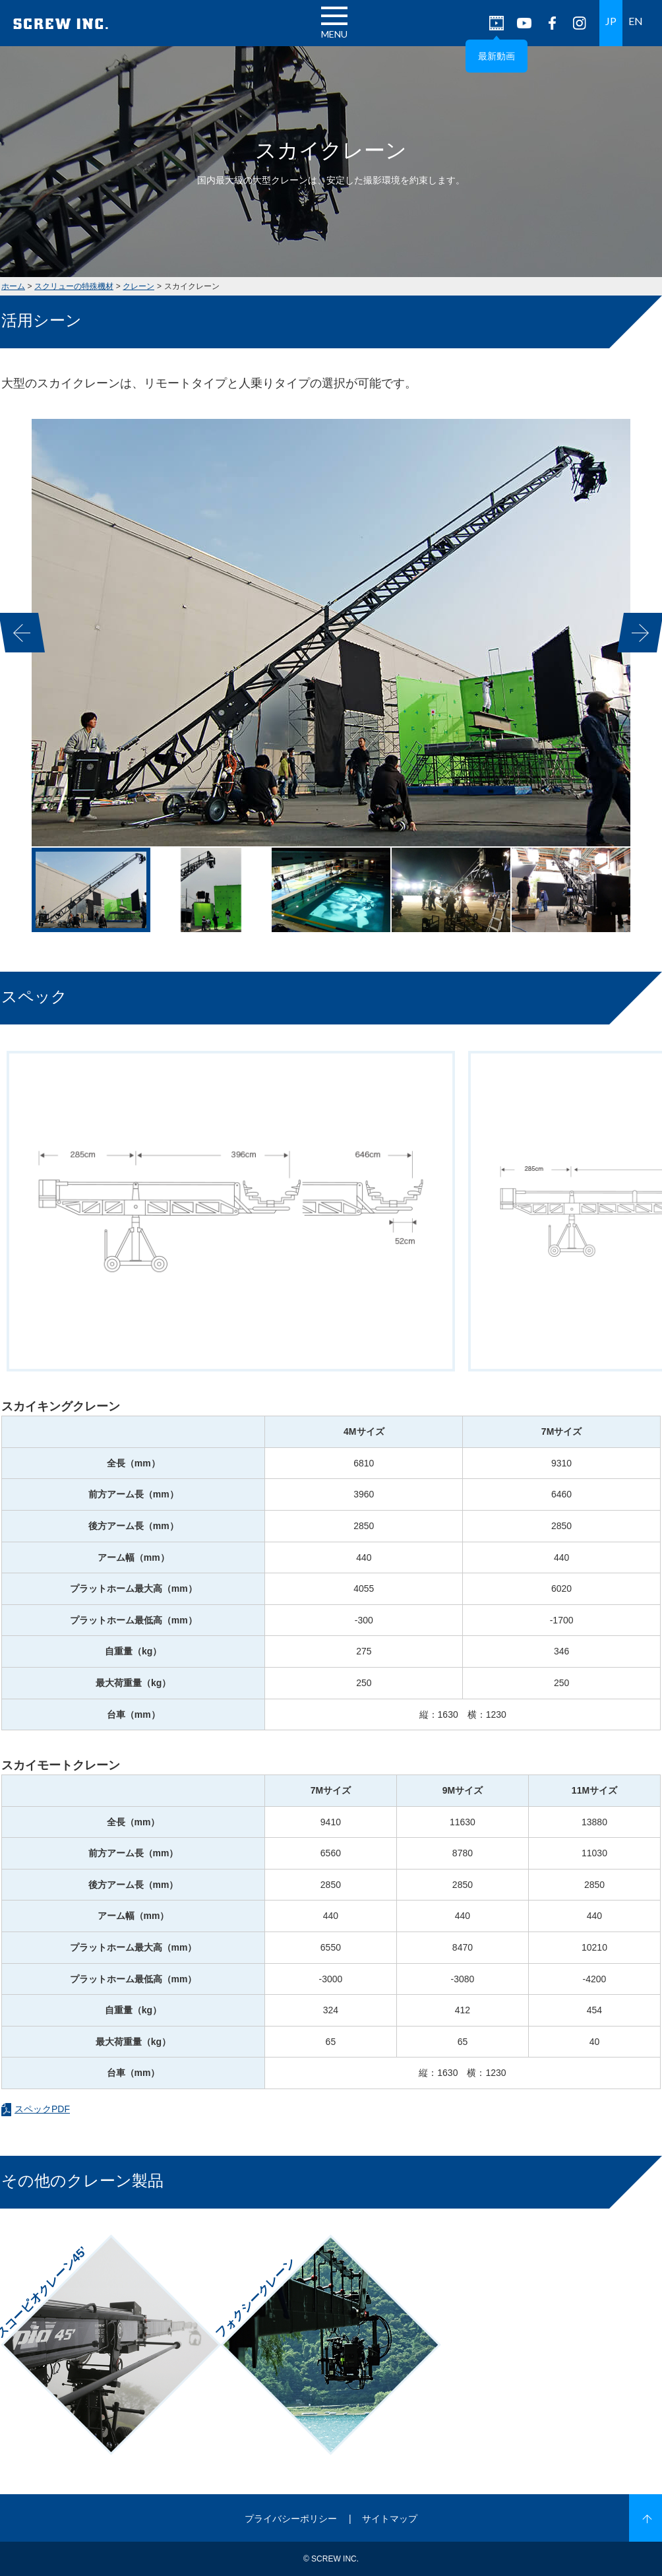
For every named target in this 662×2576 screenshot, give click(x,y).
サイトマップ (389, 2518)
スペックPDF (42, 2109)
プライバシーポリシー (291, 2518)
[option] (331, 632)
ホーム (13, 286)
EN (635, 21)
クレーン (138, 286)
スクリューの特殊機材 (73, 286)
